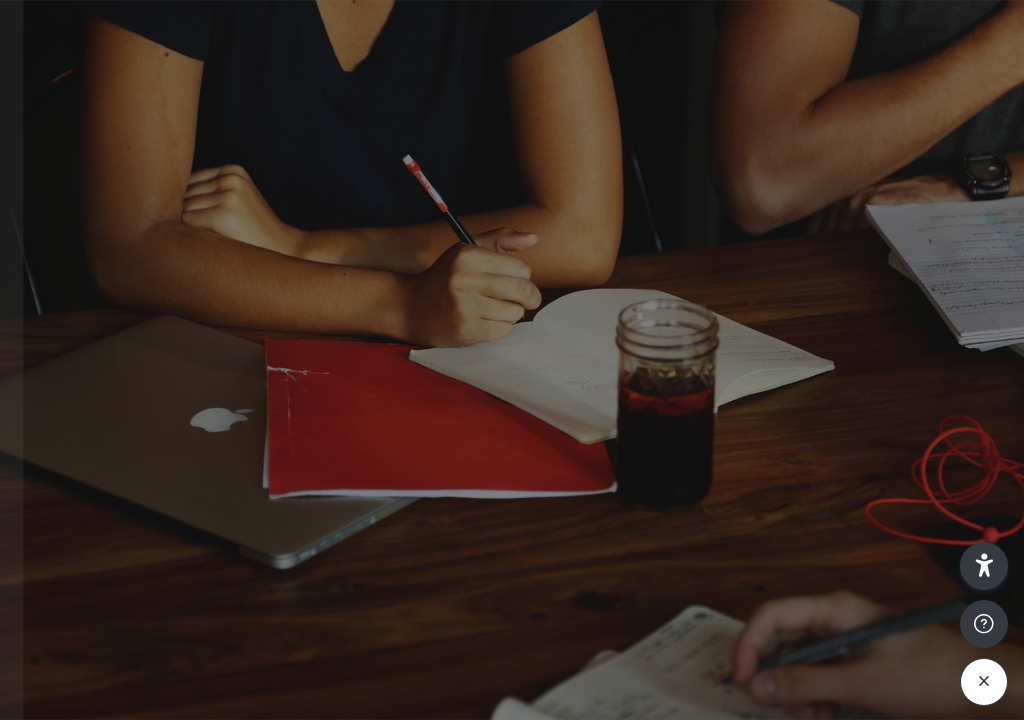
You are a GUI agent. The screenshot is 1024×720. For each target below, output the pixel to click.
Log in (211, 543)
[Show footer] (984, 624)
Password (67, 393)
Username (68, 296)
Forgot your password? (320, 486)
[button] (984, 566)
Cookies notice (211, 693)
